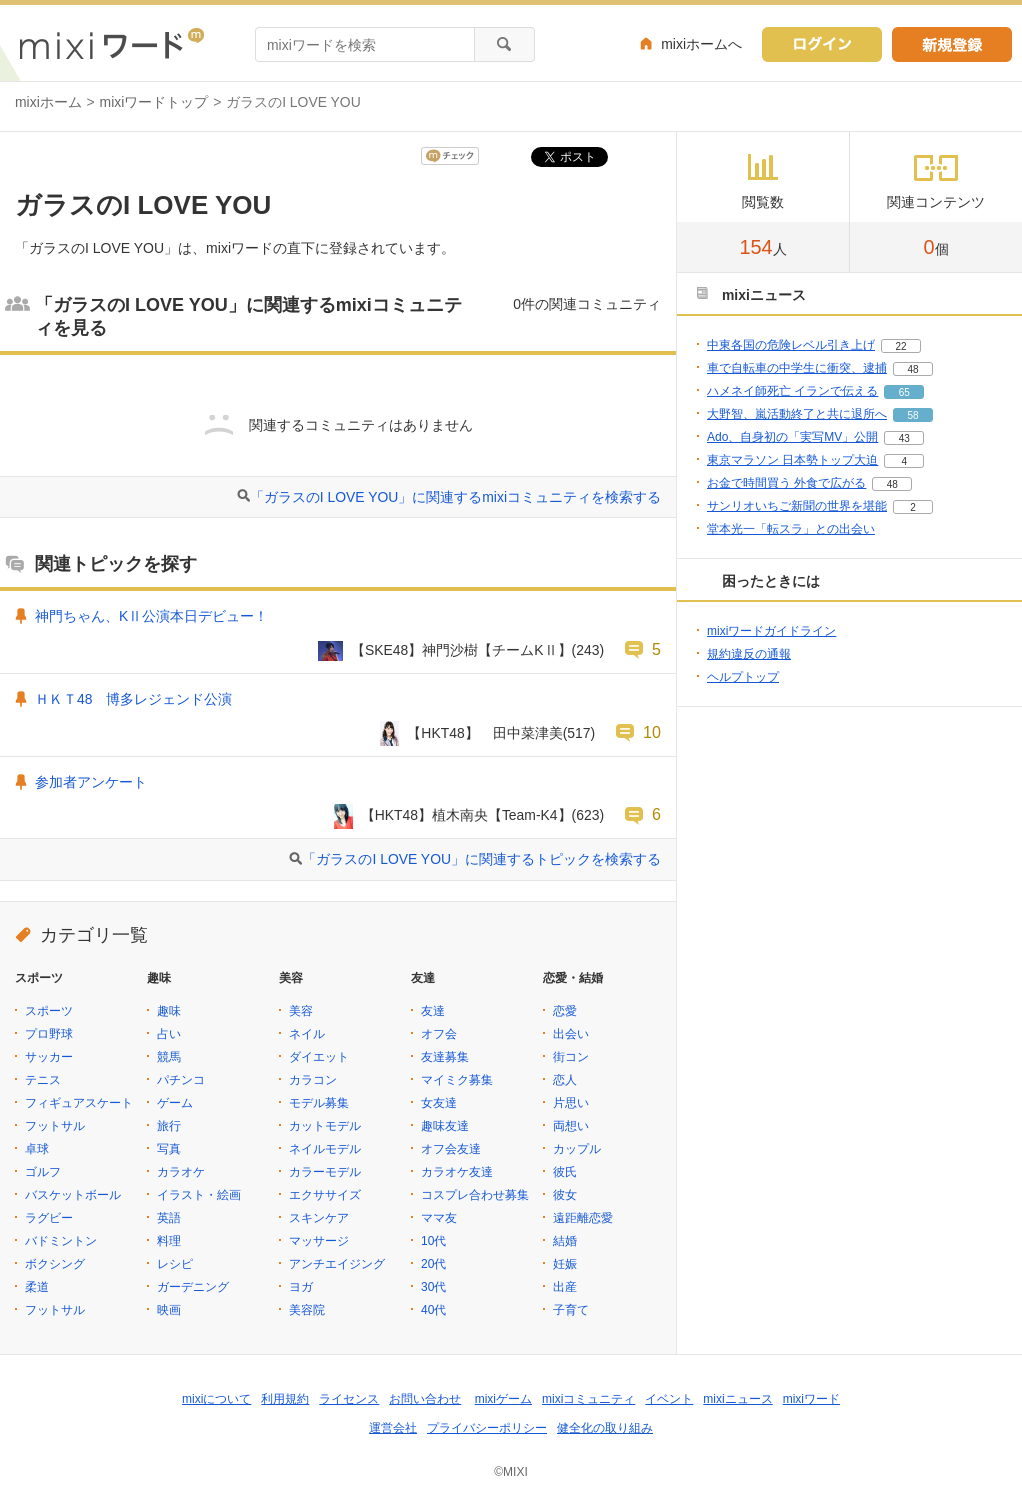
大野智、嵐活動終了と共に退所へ (797, 414)
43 (904, 438)
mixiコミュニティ (588, 1399)
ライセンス (349, 1399)
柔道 (37, 1287)
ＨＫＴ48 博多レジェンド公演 (133, 699)
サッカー (49, 1057)
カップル (577, 1149)
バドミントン (61, 1241)
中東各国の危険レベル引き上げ (791, 345)
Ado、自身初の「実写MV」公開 (792, 437)
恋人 (565, 1080)
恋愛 (565, 1011)
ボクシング (55, 1264)
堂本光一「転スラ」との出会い (791, 529)
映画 (169, 1310)
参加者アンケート (91, 782)
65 (904, 392)
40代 (433, 1310)
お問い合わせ (425, 1399)
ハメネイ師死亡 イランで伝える (792, 391)
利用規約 (285, 1399)
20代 (433, 1264)
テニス (43, 1080)
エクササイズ (325, 1195)
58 (912, 415)
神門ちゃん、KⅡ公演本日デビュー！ (151, 616)
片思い (571, 1103)
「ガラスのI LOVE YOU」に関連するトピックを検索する (481, 859)
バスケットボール (73, 1195)
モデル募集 (319, 1103)
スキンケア (319, 1218)
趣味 (169, 1011)
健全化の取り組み (605, 1428)
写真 (169, 1149)
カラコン (313, 1080)
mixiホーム (48, 102)
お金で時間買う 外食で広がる (786, 483)
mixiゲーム (503, 1399)
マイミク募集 (457, 1080)
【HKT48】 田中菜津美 (484, 733)
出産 (565, 1287)
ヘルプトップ (743, 677)
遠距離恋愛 (583, 1218)
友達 (433, 1011)
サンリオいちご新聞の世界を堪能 (797, 506)
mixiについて (216, 1399)
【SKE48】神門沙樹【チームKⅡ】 (461, 650)
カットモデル (325, 1126)
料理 (169, 1241)
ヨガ (301, 1287)
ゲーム (175, 1103)
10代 (433, 1241)
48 (912, 369)
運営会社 (393, 1428)
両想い (571, 1126)
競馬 (169, 1057)
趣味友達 (445, 1126)
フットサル (55, 1126)
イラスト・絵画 (199, 1195)
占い (169, 1034)
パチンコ (181, 1080)
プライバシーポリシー (487, 1428)
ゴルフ (43, 1172)
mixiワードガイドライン (771, 631)
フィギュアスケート (79, 1103)
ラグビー (49, 1218)
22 (900, 346)
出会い (571, 1034)
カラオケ (181, 1172)
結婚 (565, 1241)
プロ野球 (49, 1034)
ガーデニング (193, 1287)
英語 (169, 1218)
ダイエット (319, 1057)
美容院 (307, 1310)
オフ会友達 (451, 1149)
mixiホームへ (701, 44)
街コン (571, 1057)
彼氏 (565, 1172)
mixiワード (811, 1399)
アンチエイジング (337, 1264)
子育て (571, 1310)
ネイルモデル (325, 1149)
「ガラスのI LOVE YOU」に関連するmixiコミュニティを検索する (455, 497)
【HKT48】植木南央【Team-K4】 (466, 815)
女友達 (439, 1103)
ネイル (307, 1034)
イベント (669, 1399)
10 (652, 732)
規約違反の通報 (749, 654)
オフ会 (439, 1034)
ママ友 (439, 1218)
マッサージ (319, 1241)
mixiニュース (737, 1399)
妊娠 (565, 1264)
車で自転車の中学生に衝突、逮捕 (797, 368)
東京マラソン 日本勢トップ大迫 (792, 460)
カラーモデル (325, 1172)
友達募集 (445, 1057)
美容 (301, 1011)
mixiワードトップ (154, 102)
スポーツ (49, 1011)
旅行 (169, 1126)
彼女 (565, 1195)
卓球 (37, 1149)
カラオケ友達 (457, 1172)
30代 (433, 1287)
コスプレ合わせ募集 (475, 1195)
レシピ (175, 1264)
